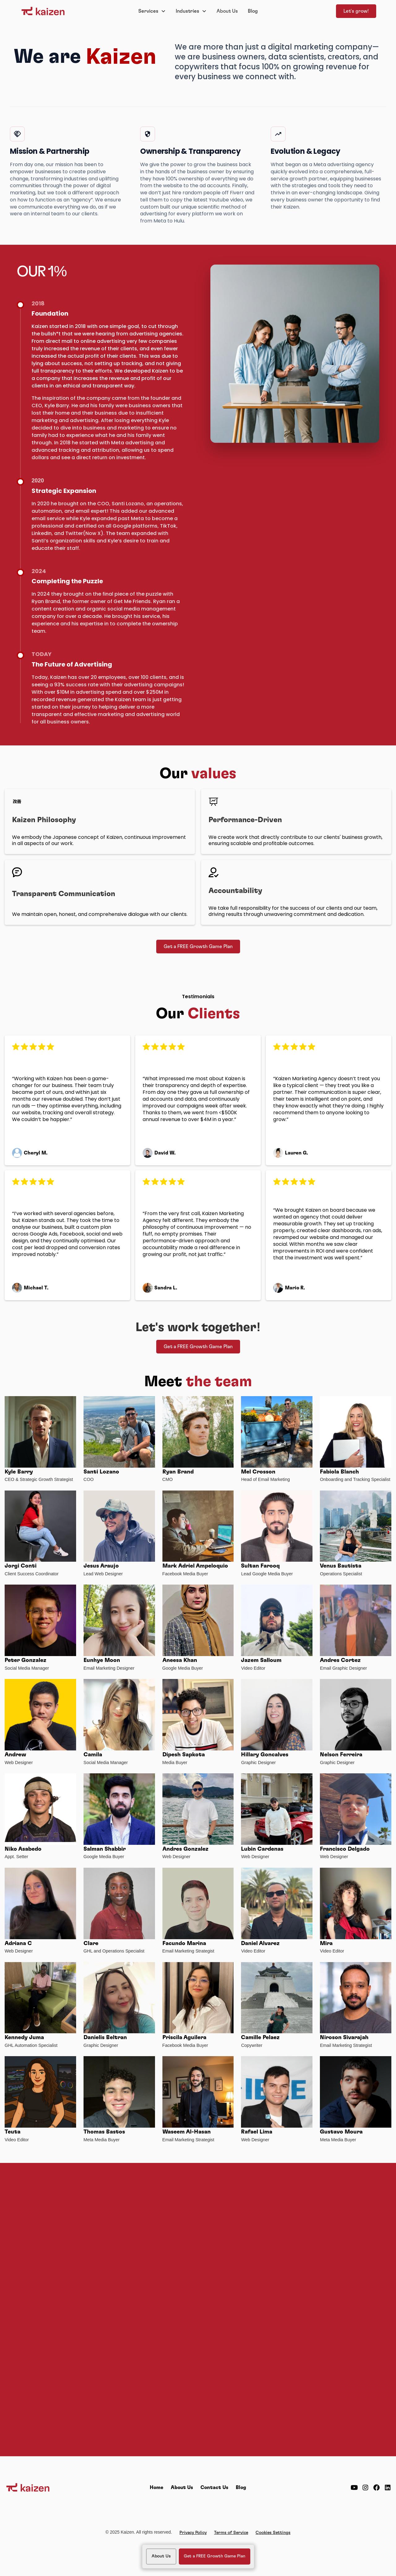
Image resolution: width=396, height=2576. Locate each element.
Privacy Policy (193, 2533)
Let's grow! (356, 11)
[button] (152, 11)
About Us (227, 11)
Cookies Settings (273, 2533)
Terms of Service (231, 2533)
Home (156, 2487)
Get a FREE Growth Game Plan (198, 946)
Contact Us (214, 2487)
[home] (57, 11)
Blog (253, 11)
